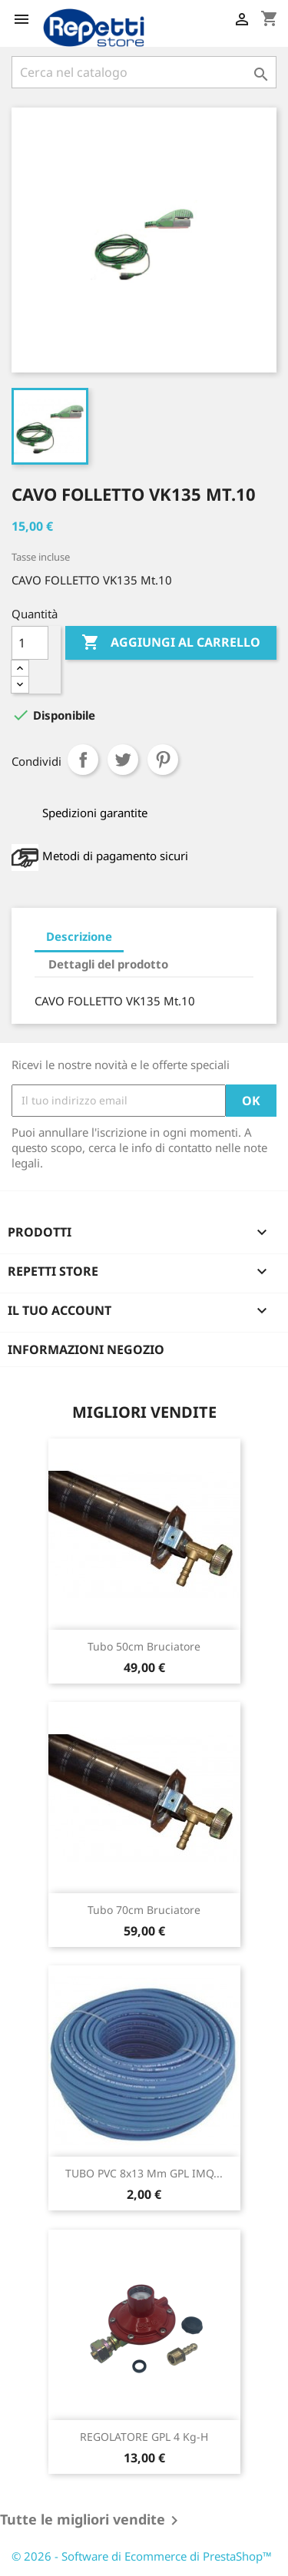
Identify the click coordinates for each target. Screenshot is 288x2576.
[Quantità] (30, 643)
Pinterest (162, 759)
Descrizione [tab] (79, 936)
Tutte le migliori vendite (92, 2520)
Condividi (83, 759)
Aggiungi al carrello (170, 643)
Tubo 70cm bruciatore (144, 1909)
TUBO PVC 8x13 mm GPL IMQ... (144, 2173)
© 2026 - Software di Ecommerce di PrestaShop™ (142, 2556)
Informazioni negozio (86, 1349)
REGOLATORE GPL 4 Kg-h (144, 2436)
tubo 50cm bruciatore (144, 1646)
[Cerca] (144, 72)
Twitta (123, 759)
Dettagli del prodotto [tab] (108, 964)
